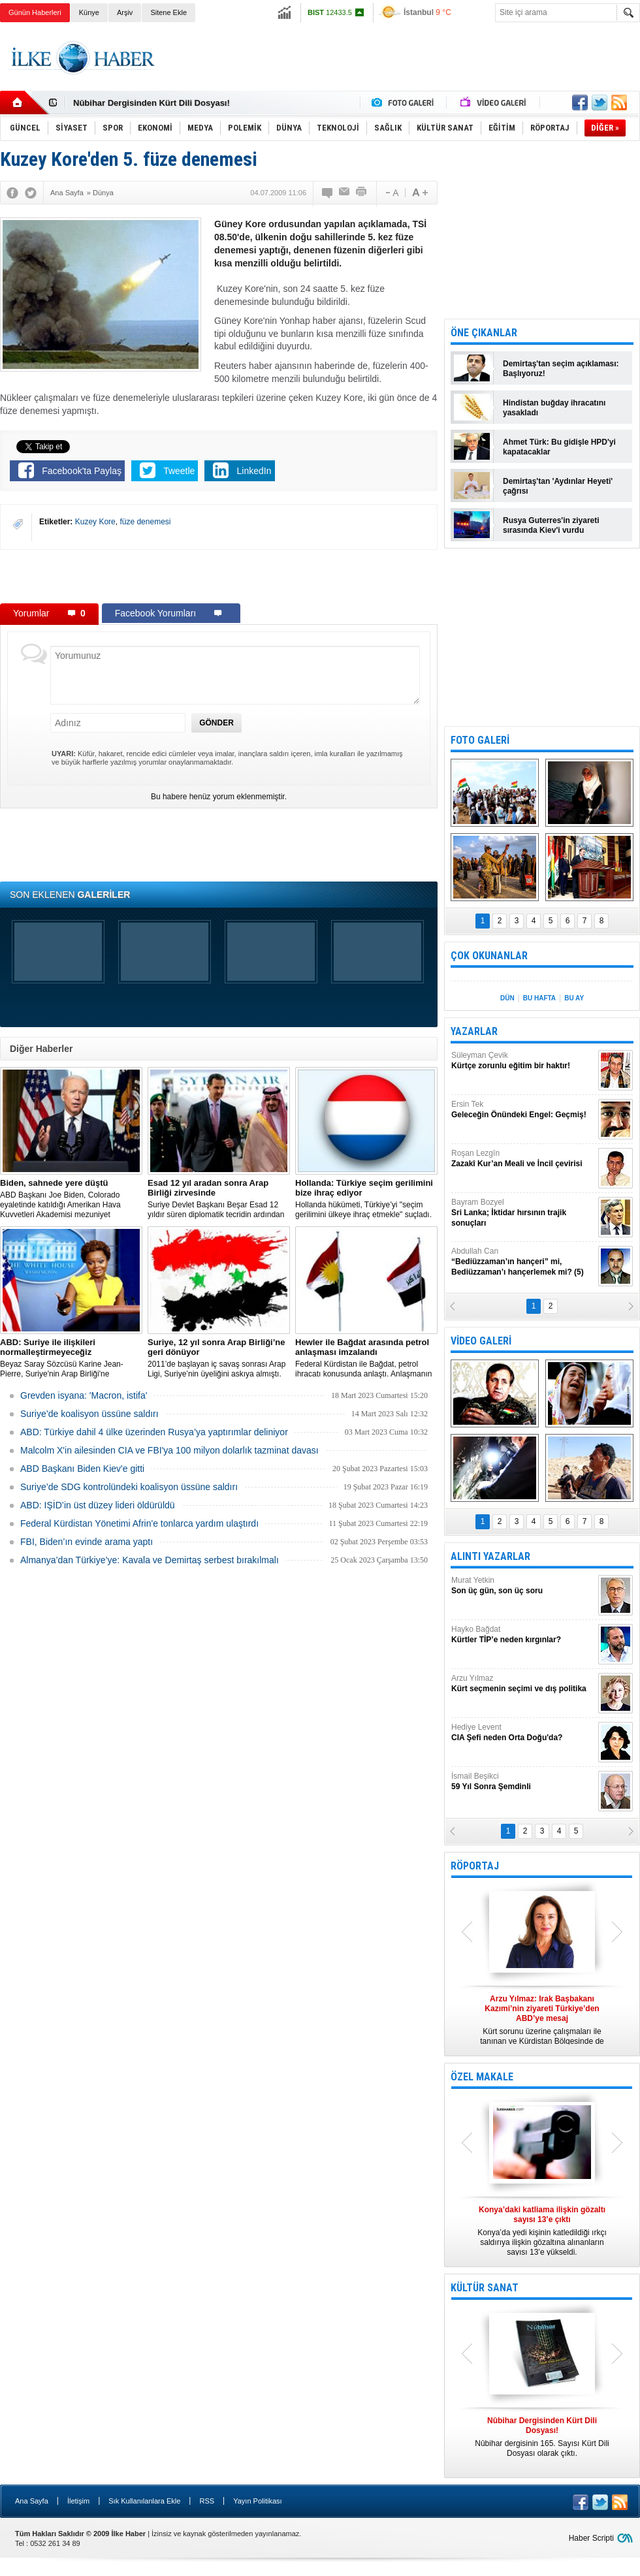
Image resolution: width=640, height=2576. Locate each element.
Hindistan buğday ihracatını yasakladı (554, 407)
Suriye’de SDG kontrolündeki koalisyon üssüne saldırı (129, 1487)
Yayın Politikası (257, 2501)
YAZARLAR (474, 1031)
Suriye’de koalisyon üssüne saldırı (89, 1413)
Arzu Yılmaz (523, 1684)
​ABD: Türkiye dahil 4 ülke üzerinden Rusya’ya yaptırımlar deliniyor (154, 1432)
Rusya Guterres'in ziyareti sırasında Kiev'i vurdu (551, 525)
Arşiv (125, 12)
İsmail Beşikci (523, 1782)
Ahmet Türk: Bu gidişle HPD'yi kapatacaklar (559, 446)
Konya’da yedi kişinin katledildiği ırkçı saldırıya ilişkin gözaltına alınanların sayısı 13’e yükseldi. (542, 2231)
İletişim (78, 2501)
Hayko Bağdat (523, 1635)
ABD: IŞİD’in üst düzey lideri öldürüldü (97, 1505)
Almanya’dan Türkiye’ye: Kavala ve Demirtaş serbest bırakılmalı (149, 1560)
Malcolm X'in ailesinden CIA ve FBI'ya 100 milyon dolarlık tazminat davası (169, 1450)
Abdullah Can (523, 1262)
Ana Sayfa (31, 2501)
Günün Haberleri (34, 12)
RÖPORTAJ (475, 1866)
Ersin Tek (523, 1110)
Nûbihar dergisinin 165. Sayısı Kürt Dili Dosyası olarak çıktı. (542, 2437)
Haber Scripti (591, 2538)
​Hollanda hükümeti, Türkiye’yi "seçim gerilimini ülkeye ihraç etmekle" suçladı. (366, 1198)
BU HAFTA (539, 998)
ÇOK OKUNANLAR (489, 955)
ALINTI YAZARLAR (490, 1556)
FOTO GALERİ (480, 740)
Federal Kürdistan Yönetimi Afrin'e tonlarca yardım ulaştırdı (139, 1523)
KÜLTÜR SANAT (485, 2288)
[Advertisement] (219, 576)
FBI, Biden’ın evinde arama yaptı (86, 1541)
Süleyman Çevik (523, 1061)
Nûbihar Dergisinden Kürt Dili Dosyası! (151, 103)
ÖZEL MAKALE (482, 2077)
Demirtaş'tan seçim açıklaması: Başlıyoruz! (561, 368)
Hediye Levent (523, 1733)
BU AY (574, 998)
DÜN (507, 998)
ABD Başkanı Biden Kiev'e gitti (82, 1468)
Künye (89, 12)
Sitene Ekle (168, 12)
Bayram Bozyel (523, 1213)
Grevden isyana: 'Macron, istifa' (83, 1395)
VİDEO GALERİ (481, 1341)
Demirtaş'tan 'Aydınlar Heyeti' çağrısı (558, 486)
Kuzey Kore (95, 521)
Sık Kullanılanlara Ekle (144, 2501)
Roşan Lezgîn (523, 1159)
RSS (206, 2501)
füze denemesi (145, 521)
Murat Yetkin (523, 1586)
